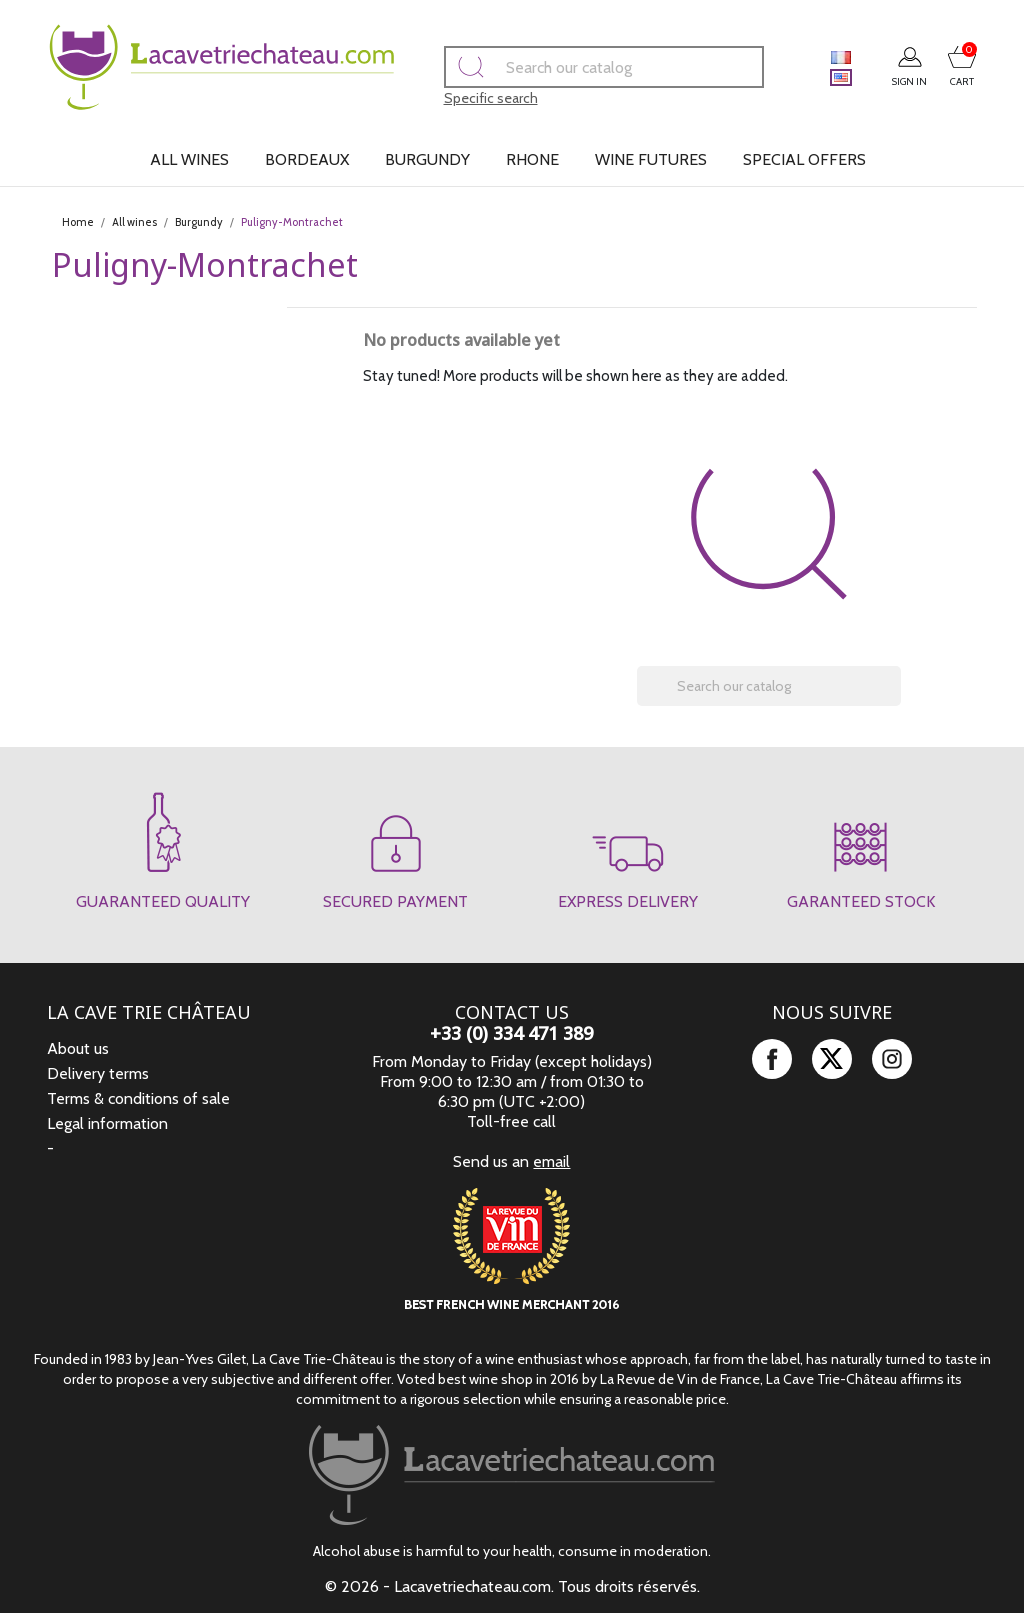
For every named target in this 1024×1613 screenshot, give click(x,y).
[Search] (575, 67)
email (551, 1161)
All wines (189, 159)
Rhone (532, 159)
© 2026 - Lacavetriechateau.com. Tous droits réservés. (512, 1586)
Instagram (892, 1059)
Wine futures (651, 159)
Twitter (832, 1059)
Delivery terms (98, 1073)
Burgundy (427, 159)
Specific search (462, 98)
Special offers (804, 159)
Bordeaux (307, 159)
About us (78, 1048)
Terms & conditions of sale (138, 1098)
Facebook (772, 1059)
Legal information (107, 1123)
